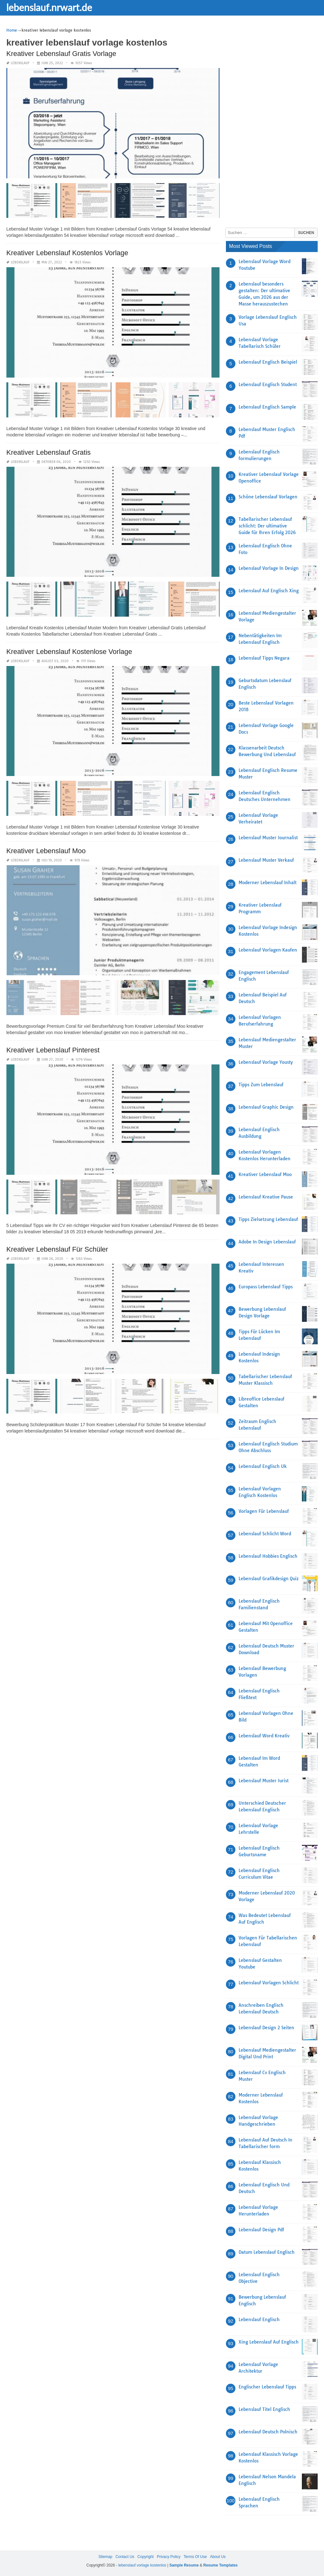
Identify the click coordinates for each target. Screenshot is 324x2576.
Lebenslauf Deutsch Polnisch (268, 2432)
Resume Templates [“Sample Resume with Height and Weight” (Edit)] (220, 2565)
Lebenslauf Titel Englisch (264, 2409)
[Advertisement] (273, 122)
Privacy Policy (169, 2556)
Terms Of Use (195, 2556)
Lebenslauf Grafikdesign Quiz (269, 1578)
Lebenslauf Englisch (259, 2319)
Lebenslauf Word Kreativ (264, 1736)
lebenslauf (20, 63)
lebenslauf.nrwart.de (49, 7)
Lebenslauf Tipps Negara (264, 658)
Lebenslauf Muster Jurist (264, 1781)
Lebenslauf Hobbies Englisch (268, 1556)
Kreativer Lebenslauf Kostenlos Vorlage (67, 253)
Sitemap (105, 2556)
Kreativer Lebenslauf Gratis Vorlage (61, 54)
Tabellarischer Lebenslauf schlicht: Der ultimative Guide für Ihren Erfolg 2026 (267, 525)
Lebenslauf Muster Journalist (268, 838)
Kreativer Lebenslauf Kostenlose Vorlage (69, 651)
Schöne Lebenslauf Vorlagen (268, 497)
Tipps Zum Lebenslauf (261, 1085)
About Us (218, 2556)
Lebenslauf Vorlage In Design (269, 568)
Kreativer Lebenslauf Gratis (48, 452)
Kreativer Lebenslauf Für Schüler (57, 1249)
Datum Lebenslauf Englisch (267, 2252)
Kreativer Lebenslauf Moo (46, 851)
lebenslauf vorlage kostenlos (142, 2565)
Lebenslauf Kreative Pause (266, 1197)
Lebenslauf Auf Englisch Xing (269, 591)
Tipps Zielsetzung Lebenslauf (268, 1219)
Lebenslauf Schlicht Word (265, 1534)
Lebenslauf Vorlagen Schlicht (269, 1983)
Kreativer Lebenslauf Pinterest (53, 1050)
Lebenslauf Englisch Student (268, 384)
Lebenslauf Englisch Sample (267, 407)
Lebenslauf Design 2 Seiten (266, 2028)
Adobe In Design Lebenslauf (267, 1242)
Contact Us (124, 2556)
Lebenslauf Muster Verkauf (266, 860)
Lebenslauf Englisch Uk (263, 1466)
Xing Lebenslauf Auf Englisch (269, 2342)
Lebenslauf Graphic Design (266, 1107)
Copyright (145, 2556)
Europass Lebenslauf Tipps (266, 1287)
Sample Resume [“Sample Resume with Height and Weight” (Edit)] (184, 2565)
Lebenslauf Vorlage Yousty (266, 1062)
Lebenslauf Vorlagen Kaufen (268, 950)
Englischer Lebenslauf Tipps (267, 2387)
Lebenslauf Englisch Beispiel (268, 362)
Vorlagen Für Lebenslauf (264, 1511)
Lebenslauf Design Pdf (261, 2230)
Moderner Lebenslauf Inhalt (267, 882)
